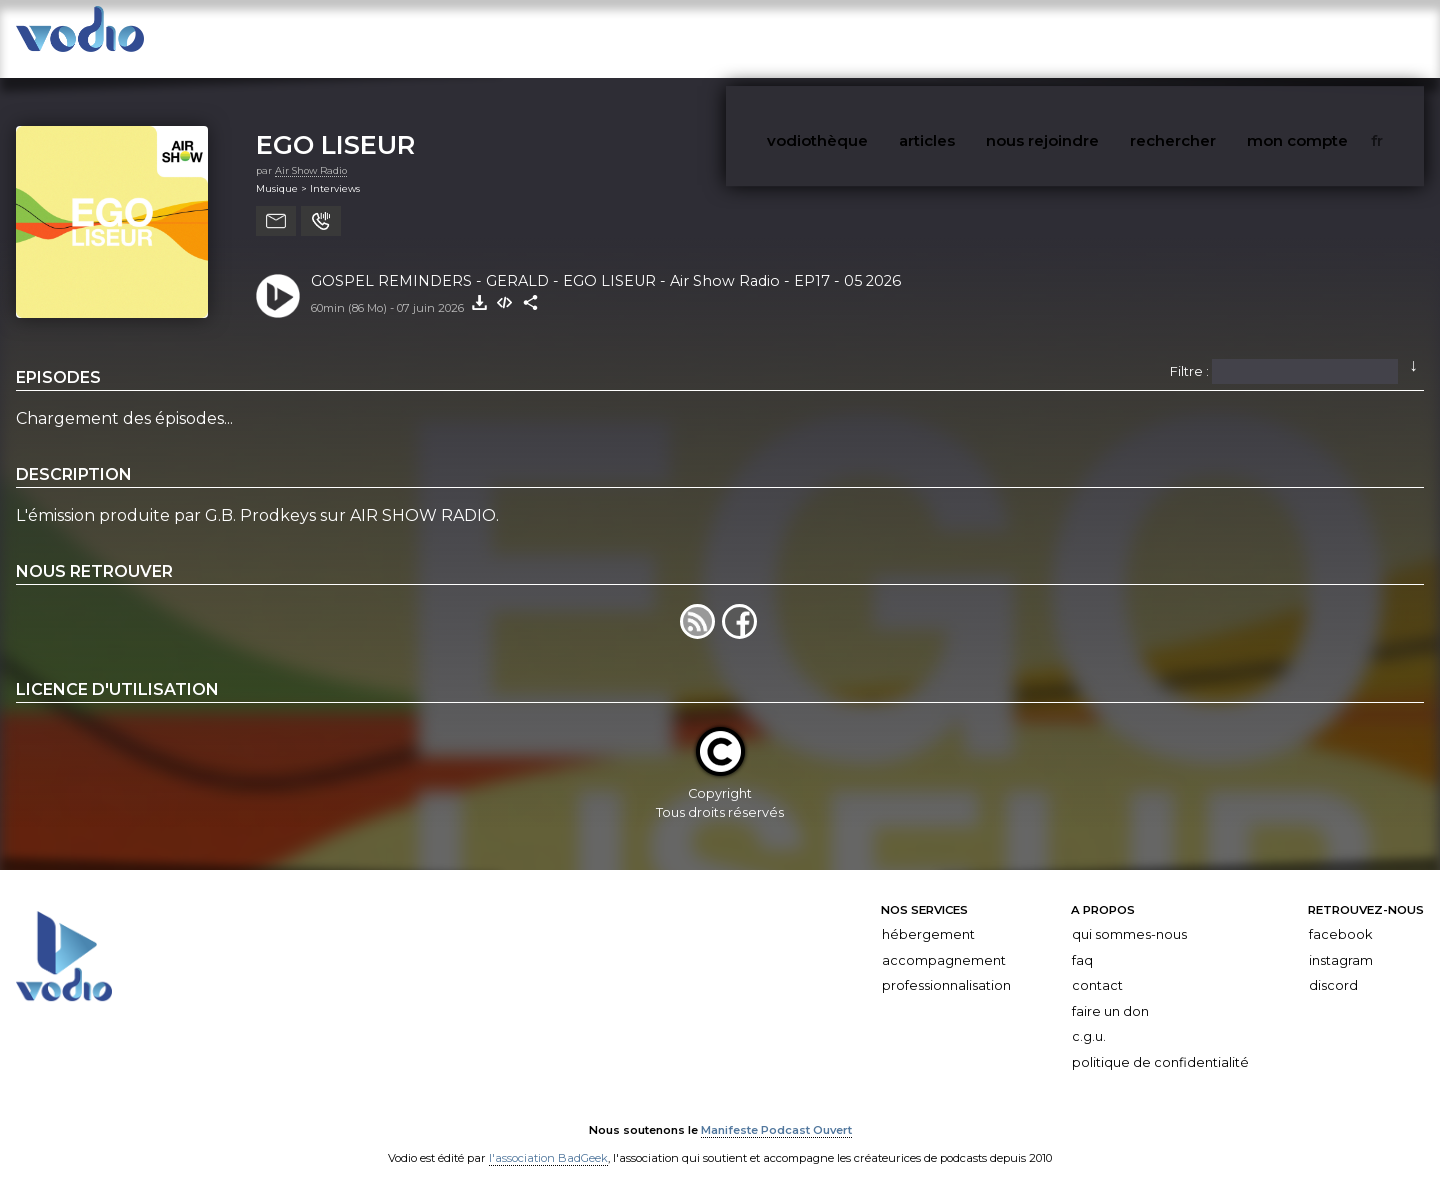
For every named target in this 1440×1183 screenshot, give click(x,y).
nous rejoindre (1114, 38)
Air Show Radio (311, 151)
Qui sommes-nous (1129, 915)
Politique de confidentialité (1160, 1043)
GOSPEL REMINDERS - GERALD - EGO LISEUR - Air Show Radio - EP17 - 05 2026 (606, 262)
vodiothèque (917, 38)
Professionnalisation (946, 966)
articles (1012, 38)
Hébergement (928, 915)
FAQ (1082, 941)
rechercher (1230, 38)
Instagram (1341, 941)
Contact (1097, 966)
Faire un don (1110, 992)
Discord (1333, 966)
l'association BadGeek (548, 1139)
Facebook (1340, 915)
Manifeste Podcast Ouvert (776, 1111)
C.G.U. (1089, 1018)
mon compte (1339, 38)
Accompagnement (944, 941)
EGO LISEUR (335, 125)
